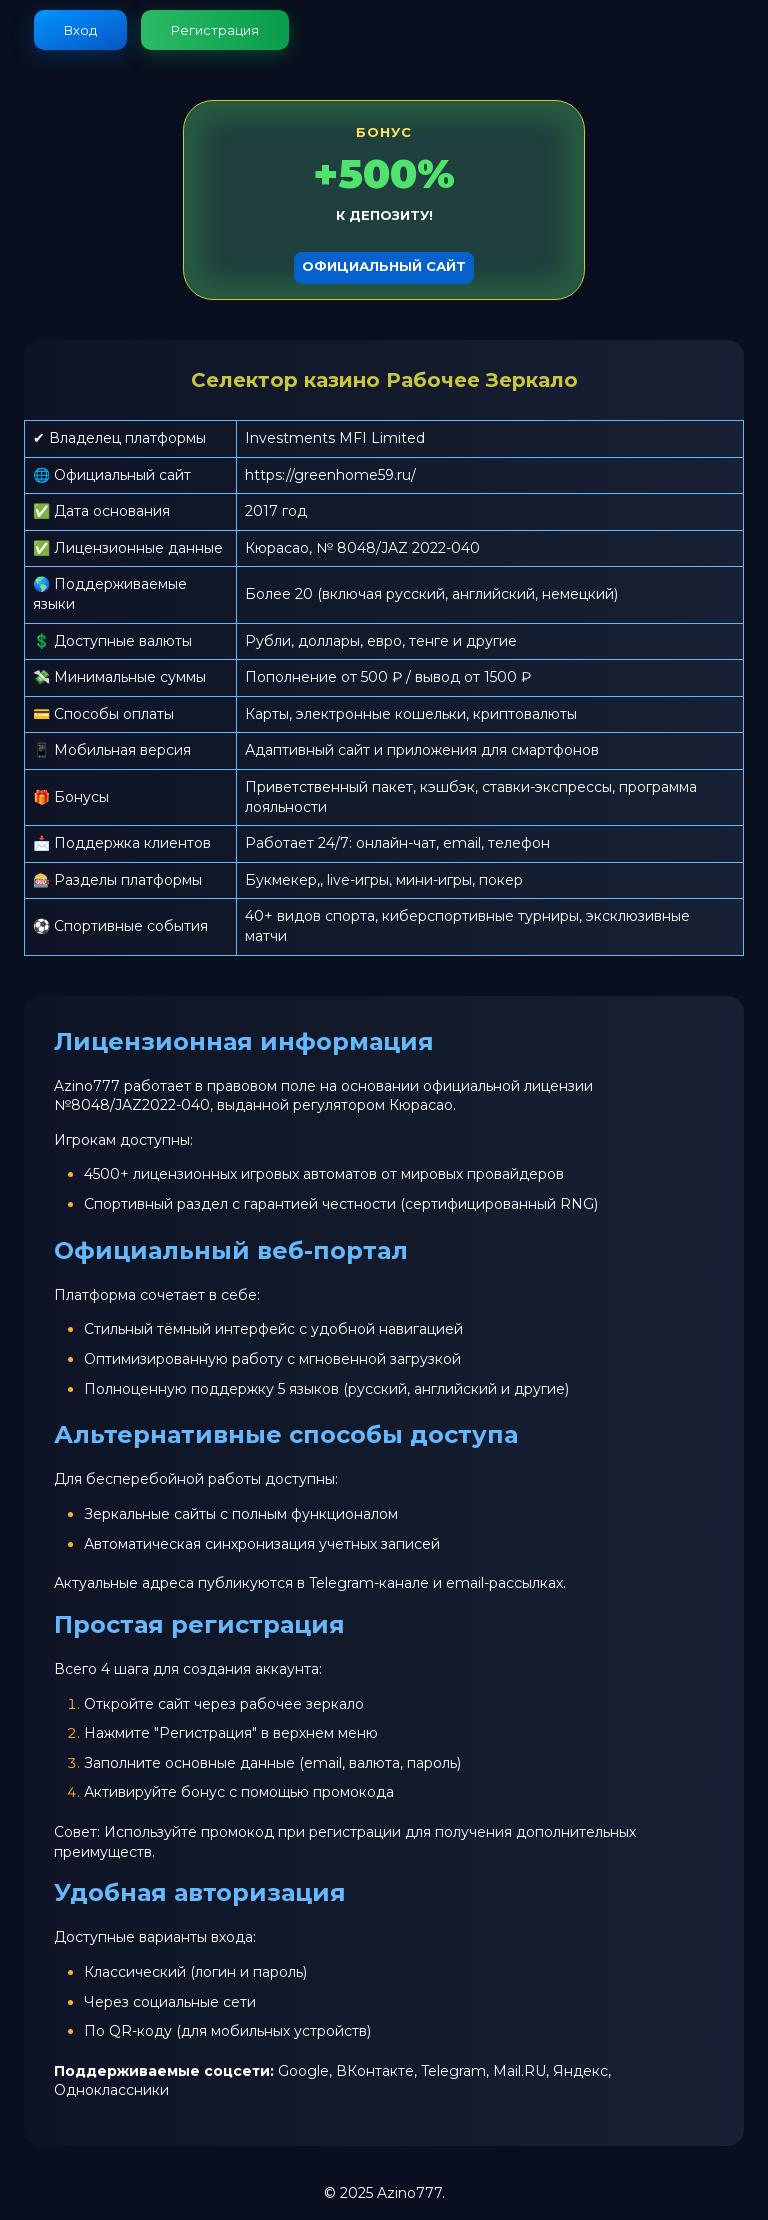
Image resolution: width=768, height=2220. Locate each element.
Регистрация (215, 30)
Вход (80, 30)
